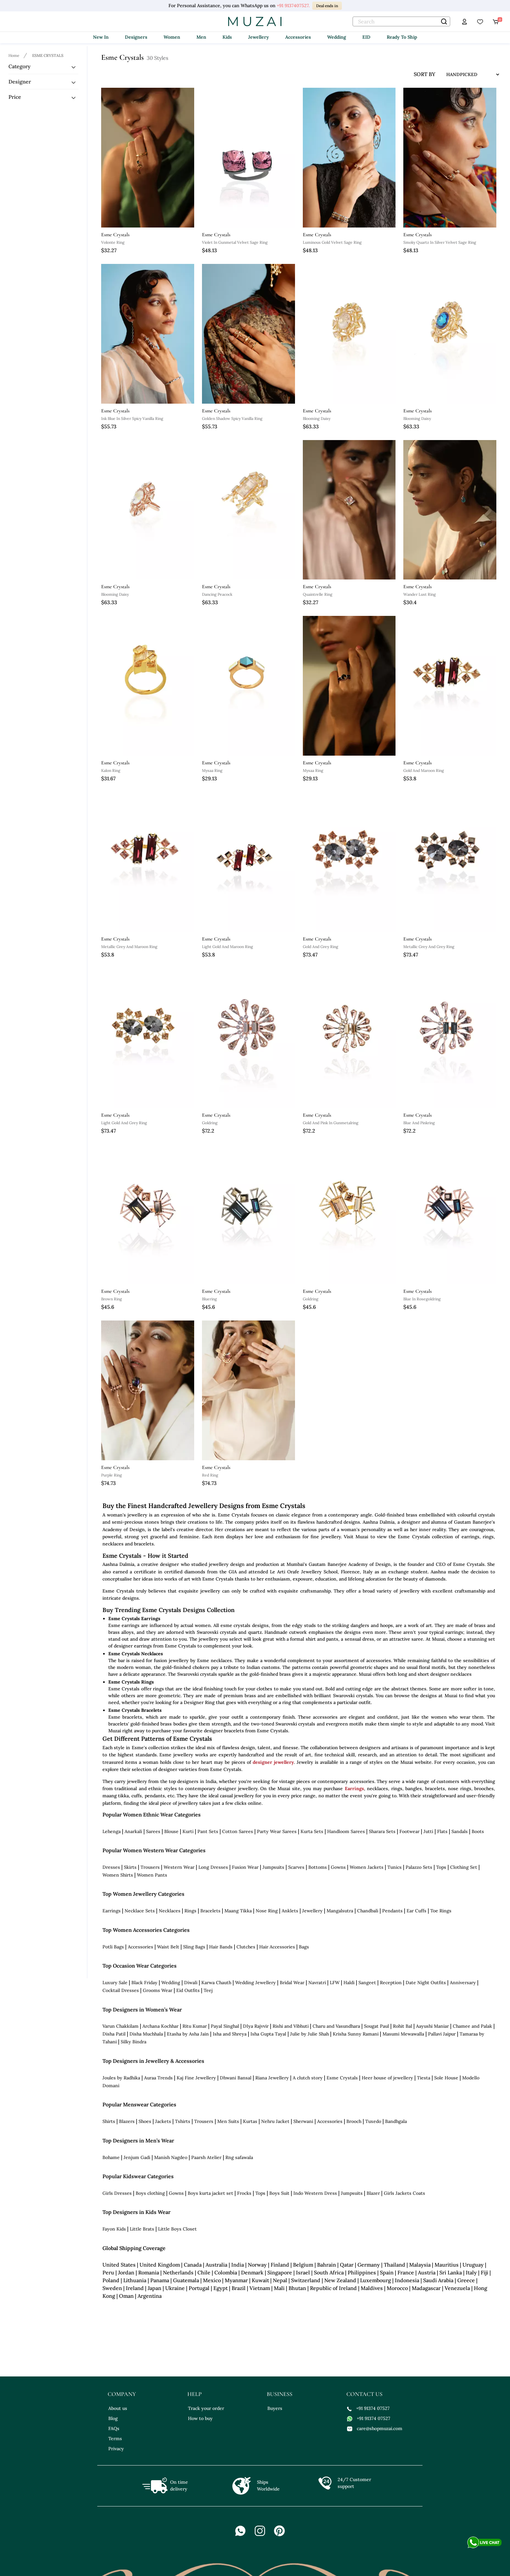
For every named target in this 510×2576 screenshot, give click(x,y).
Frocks (244, 2193)
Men (201, 37)
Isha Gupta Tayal (268, 2034)
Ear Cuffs (416, 1911)
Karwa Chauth (216, 1982)
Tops (441, 1867)
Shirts (108, 2121)
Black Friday (144, 1982)
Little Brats (142, 2229)
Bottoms (317, 1867)
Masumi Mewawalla (403, 2034)
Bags (304, 1947)
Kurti (188, 1831)
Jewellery (258, 37)
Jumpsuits (273, 1867)
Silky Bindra (133, 2042)
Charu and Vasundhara (336, 2026)
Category (19, 66)
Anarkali (133, 1831)
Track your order (206, 2408)
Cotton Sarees (237, 1831)
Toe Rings (440, 1911)
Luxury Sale (115, 1982)
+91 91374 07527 (368, 2408)
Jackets (163, 2121)
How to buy (200, 2418)
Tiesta (423, 2078)
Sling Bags (194, 1947)
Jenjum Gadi (137, 2157)
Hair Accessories (277, 1947)
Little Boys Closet (177, 2229)
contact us (364, 2394)
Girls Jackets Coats (404, 2193)
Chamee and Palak (472, 2026)
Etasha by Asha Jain (188, 2034)
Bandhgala (396, 2121)
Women (172, 37)
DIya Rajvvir (256, 2026)
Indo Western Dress (315, 2193)
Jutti (428, 1831)
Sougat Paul (376, 2026)
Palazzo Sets (419, 1867)
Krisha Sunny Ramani (356, 2034)
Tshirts (182, 2121)
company (122, 2394)
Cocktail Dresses (120, 1990)
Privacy (116, 2449)
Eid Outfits (188, 1990)
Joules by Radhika (121, 2078)
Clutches (245, 1947)
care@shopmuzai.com (374, 2428)
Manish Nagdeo (170, 2157)
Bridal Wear (292, 1982)
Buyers (274, 2408)
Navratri (317, 1982)
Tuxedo (373, 2121)
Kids (227, 37)
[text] (401, 21)
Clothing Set (463, 1867)
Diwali (190, 1982)
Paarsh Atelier (206, 2157)
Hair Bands (221, 1947)
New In (101, 37)
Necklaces (170, 1911)
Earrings (354, 1788)
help (194, 2394)
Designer (19, 81)
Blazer (373, 2193)
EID (366, 37)
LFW (335, 1982)
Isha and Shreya (230, 2034)
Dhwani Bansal (235, 2078)
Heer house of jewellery (387, 2078)
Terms (115, 2438)
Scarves (296, 1867)
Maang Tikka (238, 1911)
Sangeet (367, 1982)
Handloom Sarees (346, 1831)
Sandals (459, 1831)
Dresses (111, 1867)
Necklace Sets (140, 1911)
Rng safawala (239, 2157)
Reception (391, 1982)
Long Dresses (213, 1867)
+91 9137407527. (293, 5)
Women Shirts (117, 1875)
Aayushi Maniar (432, 2026)
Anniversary (463, 1982)
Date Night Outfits (426, 1982)
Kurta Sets (312, 1831)
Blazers (127, 2121)
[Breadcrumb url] (14, 55)
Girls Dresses (117, 2193)
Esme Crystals (342, 2078)
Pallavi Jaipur (442, 2034)
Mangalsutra (340, 1911)
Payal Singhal (225, 2026)
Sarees (153, 1831)
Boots (478, 1831)
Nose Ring (267, 1911)
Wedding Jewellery (255, 1982)
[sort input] (467, 74)
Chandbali (367, 1911)
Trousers (150, 1867)
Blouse (171, 1831)
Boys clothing (150, 2193)
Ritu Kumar (194, 2026)
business (279, 2394)
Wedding (336, 37)
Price (14, 97)
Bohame (111, 2157)
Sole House (446, 2078)
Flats (442, 1831)
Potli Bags (113, 1947)
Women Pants (152, 1875)
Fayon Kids (114, 2229)
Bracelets (210, 1911)
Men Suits (228, 2121)
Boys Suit (279, 2193)
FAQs (113, 2428)
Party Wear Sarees (277, 1831)
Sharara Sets (382, 1831)
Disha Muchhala (146, 2034)
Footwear (409, 1831)
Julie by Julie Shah (309, 2034)
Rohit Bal (402, 2026)
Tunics (394, 1867)
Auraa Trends (158, 2078)
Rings (190, 1911)
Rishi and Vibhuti (291, 2026)
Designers (136, 37)
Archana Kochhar (160, 2026)
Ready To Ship (402, 37)
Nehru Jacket (275, 2121)
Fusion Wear (245, 1867)
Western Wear (179, 1867)
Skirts (130, 1867)
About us (117, 2408)
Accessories (298, 37)
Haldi (349, 1982)
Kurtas (250, 2121)
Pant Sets (207, 1831)
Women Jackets (366, 1867)
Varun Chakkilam (120, 2026)
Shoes (145, 2121)
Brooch (353, 2121)
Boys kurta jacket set (210, 2193)
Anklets (290, 1911)
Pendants (392, 1911)
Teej (208, 1990)
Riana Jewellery (272, 2078)
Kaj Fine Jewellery (196, 2078)
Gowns (338, 1867)
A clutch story (308, 2078)
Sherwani (303, 2121)
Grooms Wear (157, 1990)
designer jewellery (273, 1762)
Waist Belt (168, 1947)
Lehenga (111, 1831)
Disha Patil (114, 2034)
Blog (113, 2418)
